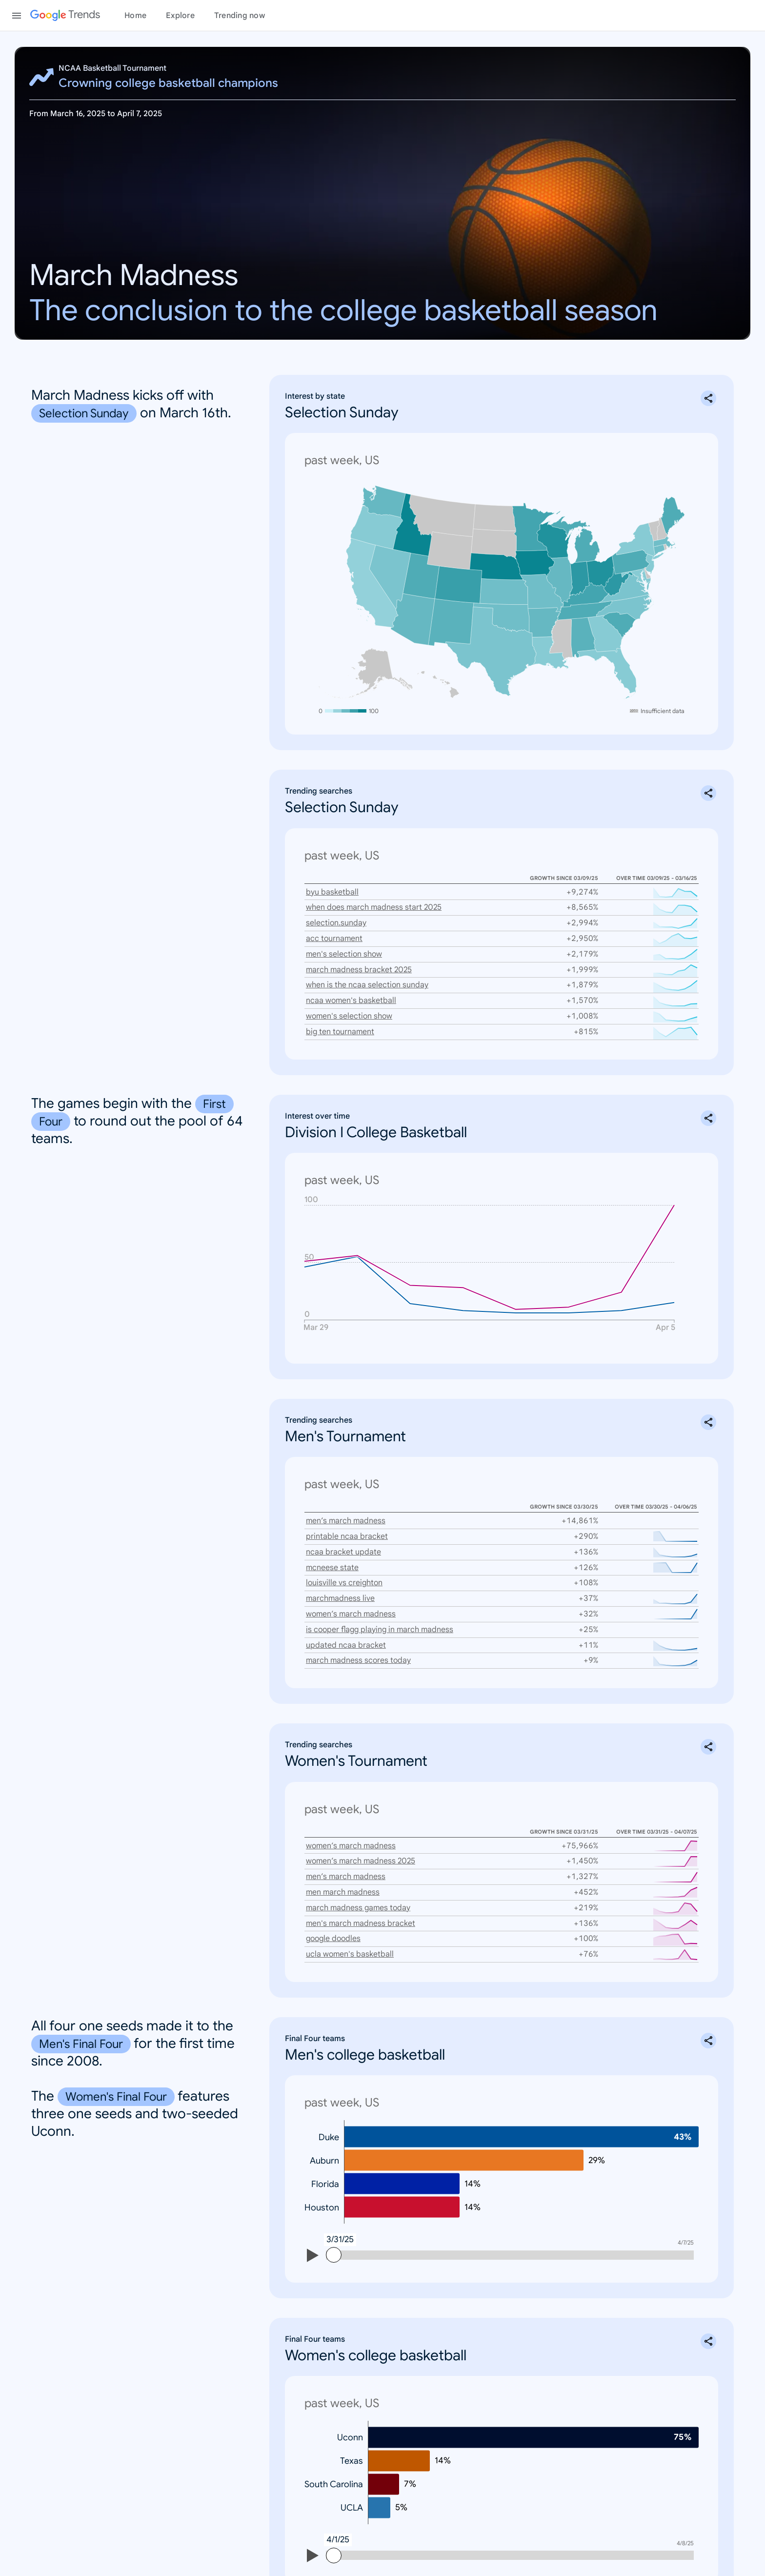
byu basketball (332, 876)
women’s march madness (351, 1598)
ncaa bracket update (343, 1536)
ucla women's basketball (350, 1938)
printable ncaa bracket (347, 1520)
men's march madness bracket (360, 1907)
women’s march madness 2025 (360, 1845)
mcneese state (332, 1551)
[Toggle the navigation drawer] (16, 15)
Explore (180, 15)
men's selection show (344, 938)
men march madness (343, 1876)
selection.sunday (336, 907)
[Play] (312, 2241)
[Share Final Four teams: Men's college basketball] (708, 2024)
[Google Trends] (65, 15)
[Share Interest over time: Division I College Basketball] (708, 1102)
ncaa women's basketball (351, 984)
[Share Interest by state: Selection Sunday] (708, 398)
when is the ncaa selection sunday (367, 969)
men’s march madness (345, 1505)
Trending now (239, 15)
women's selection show (349, 1000)
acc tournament (334, 922)
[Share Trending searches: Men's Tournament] (708, 1406)
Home (135, 15)
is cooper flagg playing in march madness (379, 1613)
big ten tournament (340, 1016)
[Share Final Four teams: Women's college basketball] (708, 2325)
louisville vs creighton (344, 1567)
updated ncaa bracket (346, 1629)
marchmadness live (340, 1582)
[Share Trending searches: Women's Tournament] (708, 1730)
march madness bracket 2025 (359, 954)
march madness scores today (358, 1644)
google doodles (333, 1922)
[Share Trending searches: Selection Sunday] (708, 777)
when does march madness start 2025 (374, 891)
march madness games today (358, 1892)
